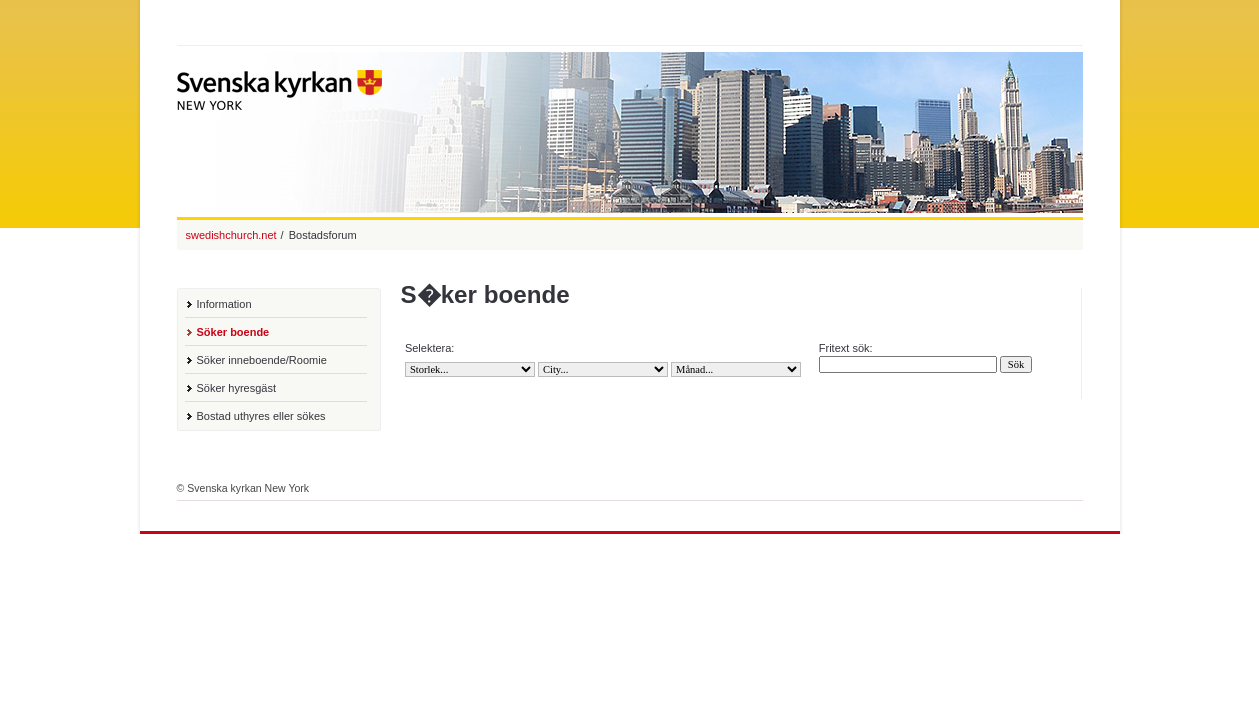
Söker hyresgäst (236, 388)
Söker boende (233, 332)
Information (224, 304)
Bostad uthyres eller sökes (261, 416)
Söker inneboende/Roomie (262, 360)
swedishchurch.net (231, 235)
